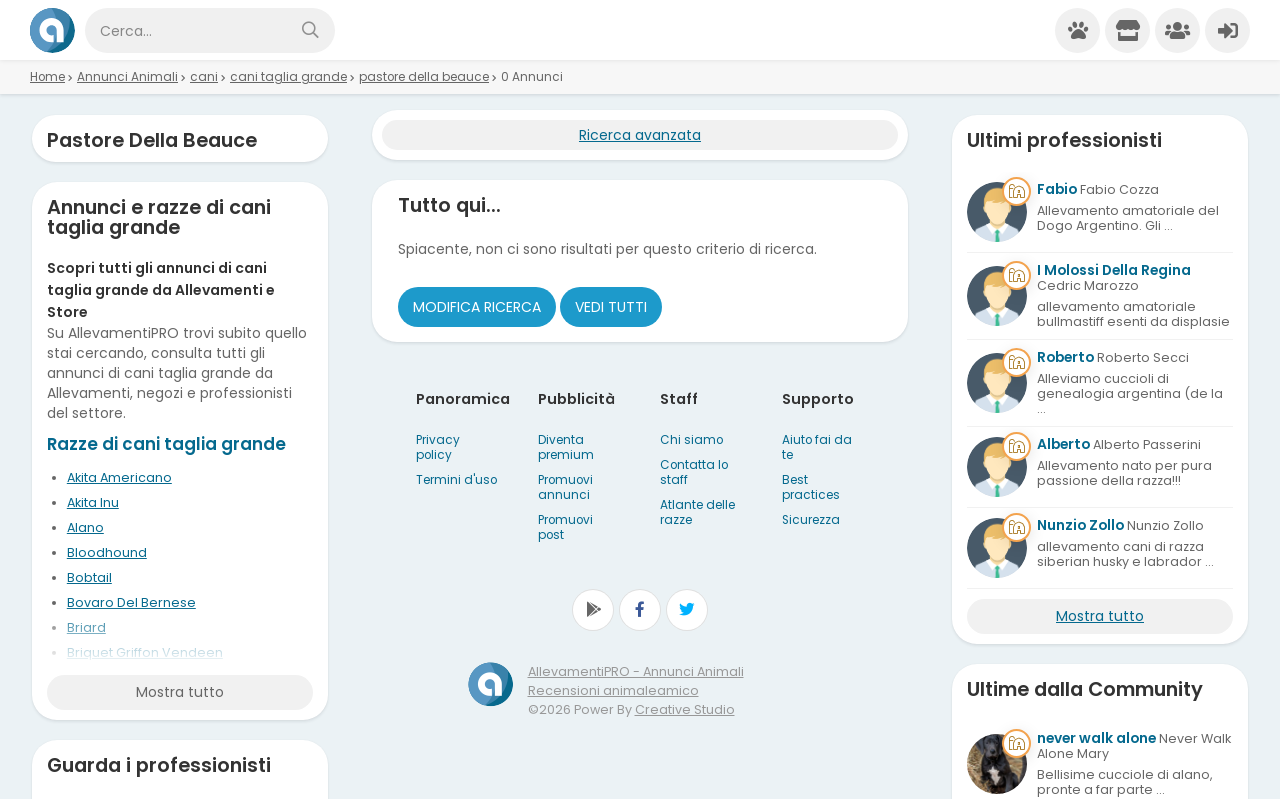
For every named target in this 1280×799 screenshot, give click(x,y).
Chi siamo (691, 440)
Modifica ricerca (477, 307)
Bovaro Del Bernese (131, 602)
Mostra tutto (180, 692)
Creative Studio (685, 709)
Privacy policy (438, 447)
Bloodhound (107, 552)
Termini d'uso (456, 480)
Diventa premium (566, 447)
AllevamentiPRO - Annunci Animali (636, 671)
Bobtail (89, 577)
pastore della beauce (424, 77)
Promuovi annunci (565, 487)
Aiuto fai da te (817, 447)
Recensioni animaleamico (613, 690)
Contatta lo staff (694, 472)
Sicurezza (811, 520)
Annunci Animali (127, 77)
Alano (85, 527)
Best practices (811, 487)
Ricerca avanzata (640, 135)
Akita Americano (119, 477)
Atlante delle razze (697, 512)
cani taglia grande (288, 77)
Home (47, 77)
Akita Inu (93, 502)
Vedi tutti (611, 307)
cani (204, 77)
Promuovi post (565, 527)
